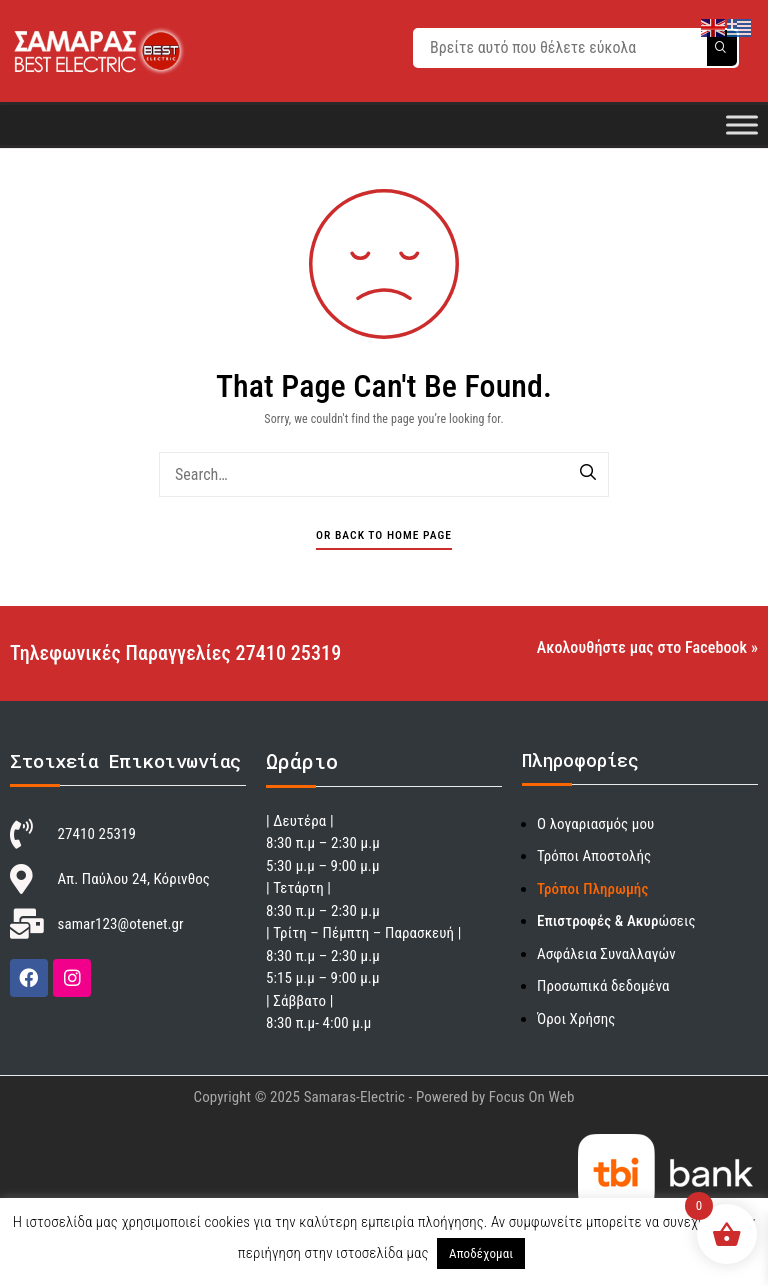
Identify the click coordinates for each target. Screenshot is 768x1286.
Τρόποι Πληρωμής (592, 889)
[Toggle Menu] (742, 124)
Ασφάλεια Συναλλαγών (606, 954)
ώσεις (616, 921)
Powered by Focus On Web (495, 1097)
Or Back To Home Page (384, 535)
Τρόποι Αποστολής (594, 856)
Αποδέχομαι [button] (481, 1253)
